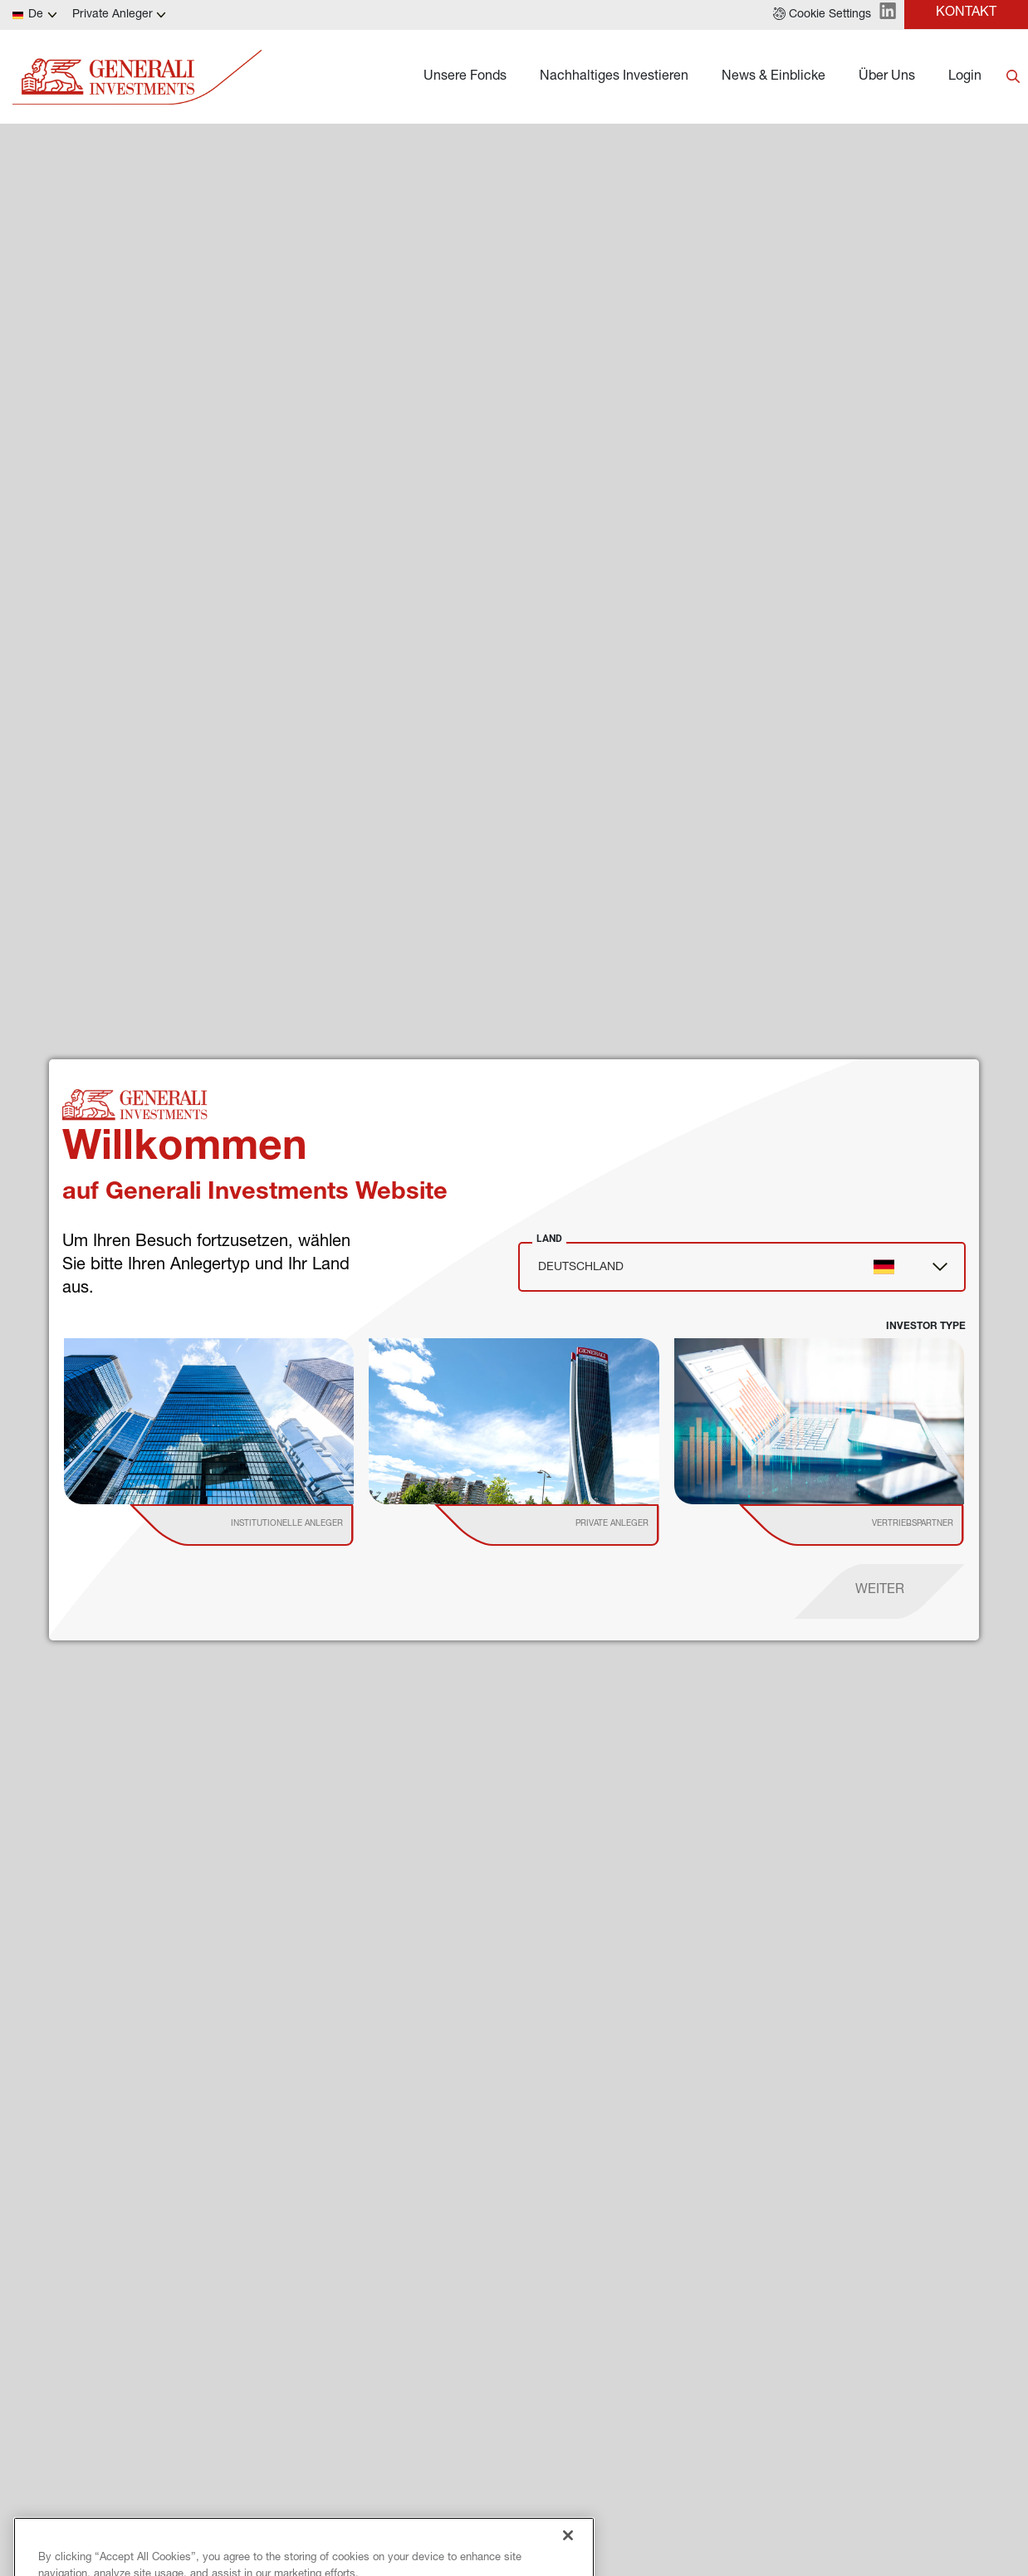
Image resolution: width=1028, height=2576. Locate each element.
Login (964, 77)
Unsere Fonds (465, 77)
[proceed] (880, 1591)
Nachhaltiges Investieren (614, 77)
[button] (822, 15)
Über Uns (887, 77)
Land (549, 1238)
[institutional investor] (265, 1525)
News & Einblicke (773, 77)
